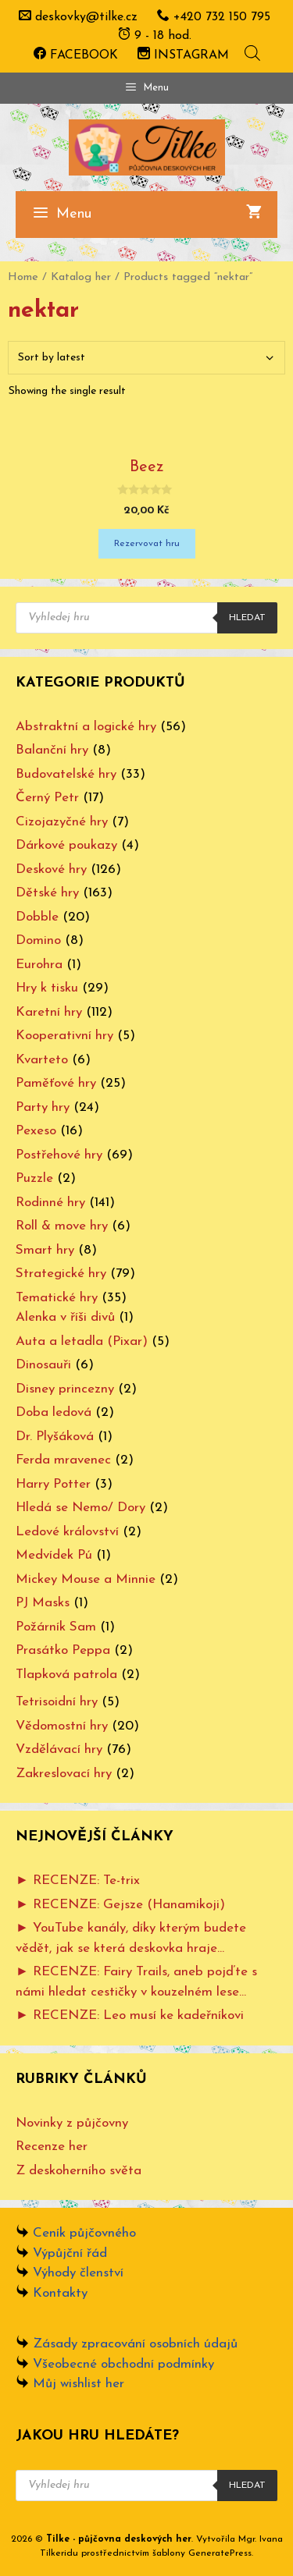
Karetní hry (49, 1012)
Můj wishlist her (78, 2383)
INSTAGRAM (183, 55)
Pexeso (36, 1130)
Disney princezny (65, 1389)
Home (23, 277)
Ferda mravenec (63, 1460)
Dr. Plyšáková (55, 1436)
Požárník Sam (56, 1627)
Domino (38, 940)
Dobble (37, 917)
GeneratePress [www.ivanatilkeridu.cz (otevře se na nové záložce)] (220, 2553)
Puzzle (34, 1178)
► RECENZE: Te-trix (78, 1880)
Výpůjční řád (70, 2253)
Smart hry (45, 1250)
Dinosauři (43, 1364)
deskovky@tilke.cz (86, 17)
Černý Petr (47, 797)
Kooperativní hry (64, 1035)
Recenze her (52, 2146)
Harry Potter (53, 1484)
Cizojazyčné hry (62, 822)
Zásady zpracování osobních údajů (135, 2344)
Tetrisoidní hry (57, 1701)
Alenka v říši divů (65, 1317)
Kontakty (60, 2293)
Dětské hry (47, 892)
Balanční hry (52, 750)
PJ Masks (43, 1602)
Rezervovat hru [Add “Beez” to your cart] (147, 543)
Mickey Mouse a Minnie (85, 1579)
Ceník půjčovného (84, 2233)
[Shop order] (146, 357)
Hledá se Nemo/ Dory (80, 1507)
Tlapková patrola (66, 1674)
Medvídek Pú (54, 1555)
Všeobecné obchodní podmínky (123, 2364)
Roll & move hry (62, 1226)
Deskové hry (51, 869)
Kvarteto (42, 1059)
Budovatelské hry (66, 774)
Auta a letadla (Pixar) (82, 1341)
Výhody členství (78, 2273)
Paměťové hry (56, 1083)
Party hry (43, 1107)
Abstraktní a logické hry (86, 726)
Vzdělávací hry (59, 1749)
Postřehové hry (59, 1155)
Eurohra (39, 964)
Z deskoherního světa (78, 2170)
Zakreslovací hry (64, 1773)
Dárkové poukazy (66, 845)
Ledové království (67, 1531)
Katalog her (81, 277)
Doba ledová (53, 1412)
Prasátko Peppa (63, 1650)
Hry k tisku (47, 988)
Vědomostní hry (62, 1726)
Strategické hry (61, 1273)
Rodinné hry (50, 1202)
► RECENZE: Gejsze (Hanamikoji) (120, 1904)
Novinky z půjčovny (72, 2123)
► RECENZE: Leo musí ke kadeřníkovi (130, 2015)
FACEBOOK (76, 55)
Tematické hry (57, 1297)
